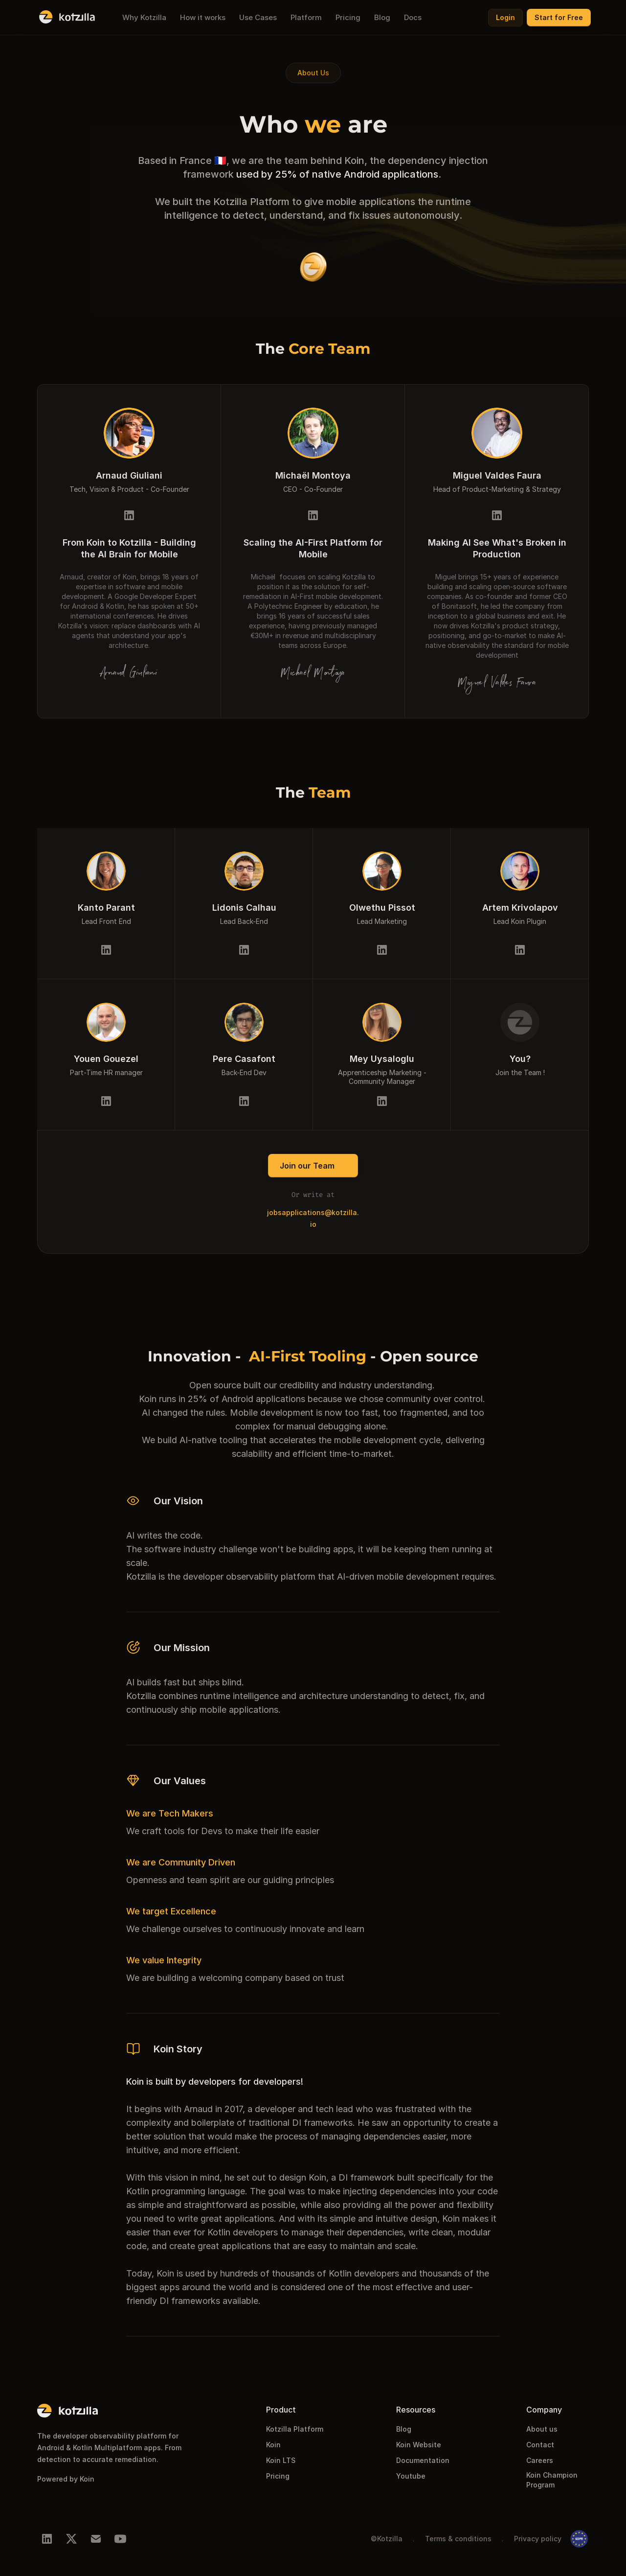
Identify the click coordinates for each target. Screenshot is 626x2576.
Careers (539, 2460)
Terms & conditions (458, 2538)
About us (542, 2429)
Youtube (410, 2476)
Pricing (278, 2476)
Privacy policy (537, 2538)
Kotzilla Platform (294, 2429)
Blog (403, 2429)
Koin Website (418, 2444)
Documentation (422, 2460)
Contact (540, 2444)
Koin (273, 2444)
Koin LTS (280, 2460)
